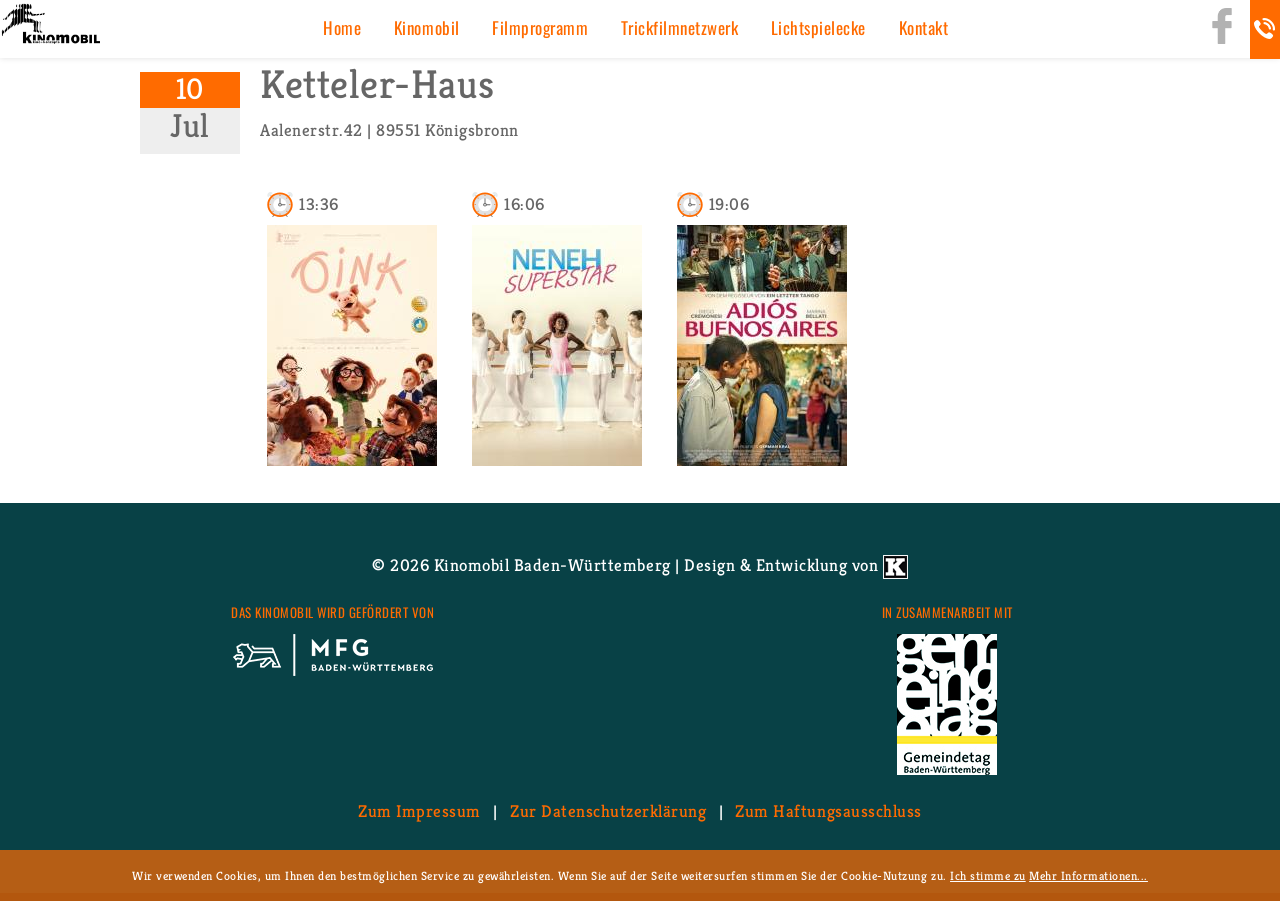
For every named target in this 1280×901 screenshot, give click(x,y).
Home (342, 27)
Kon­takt (924, 27)
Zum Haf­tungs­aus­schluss (828, 811)
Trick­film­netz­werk (680, 27)
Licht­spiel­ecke (818, 27)
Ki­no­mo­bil (427, 27)
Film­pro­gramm (540, 27)
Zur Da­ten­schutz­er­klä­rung (608, 811)
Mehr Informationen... (1088, 875)
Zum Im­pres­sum (419, 811)
